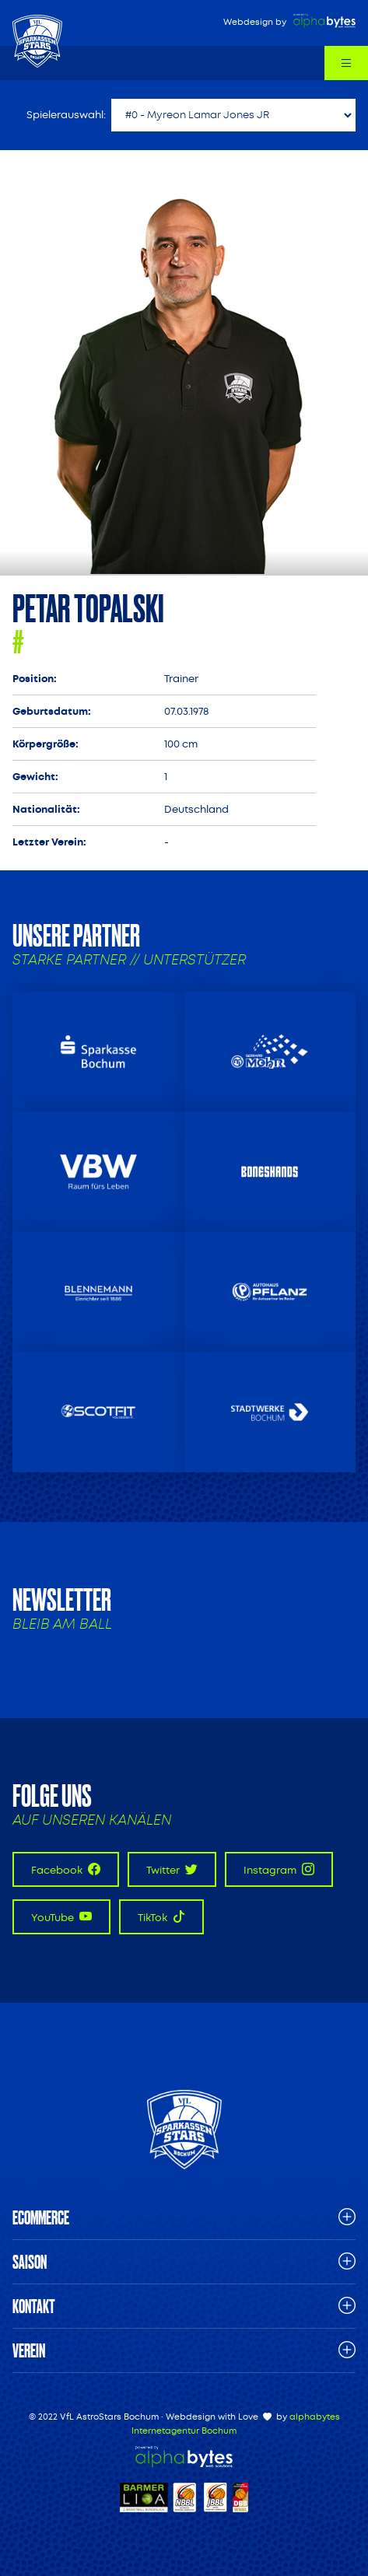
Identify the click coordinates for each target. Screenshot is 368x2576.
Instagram (279, 1869)
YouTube (61, 1917)
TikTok (161, 1917)
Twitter (172, 1869)
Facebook (65, 1869)
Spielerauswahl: (66, 115)
